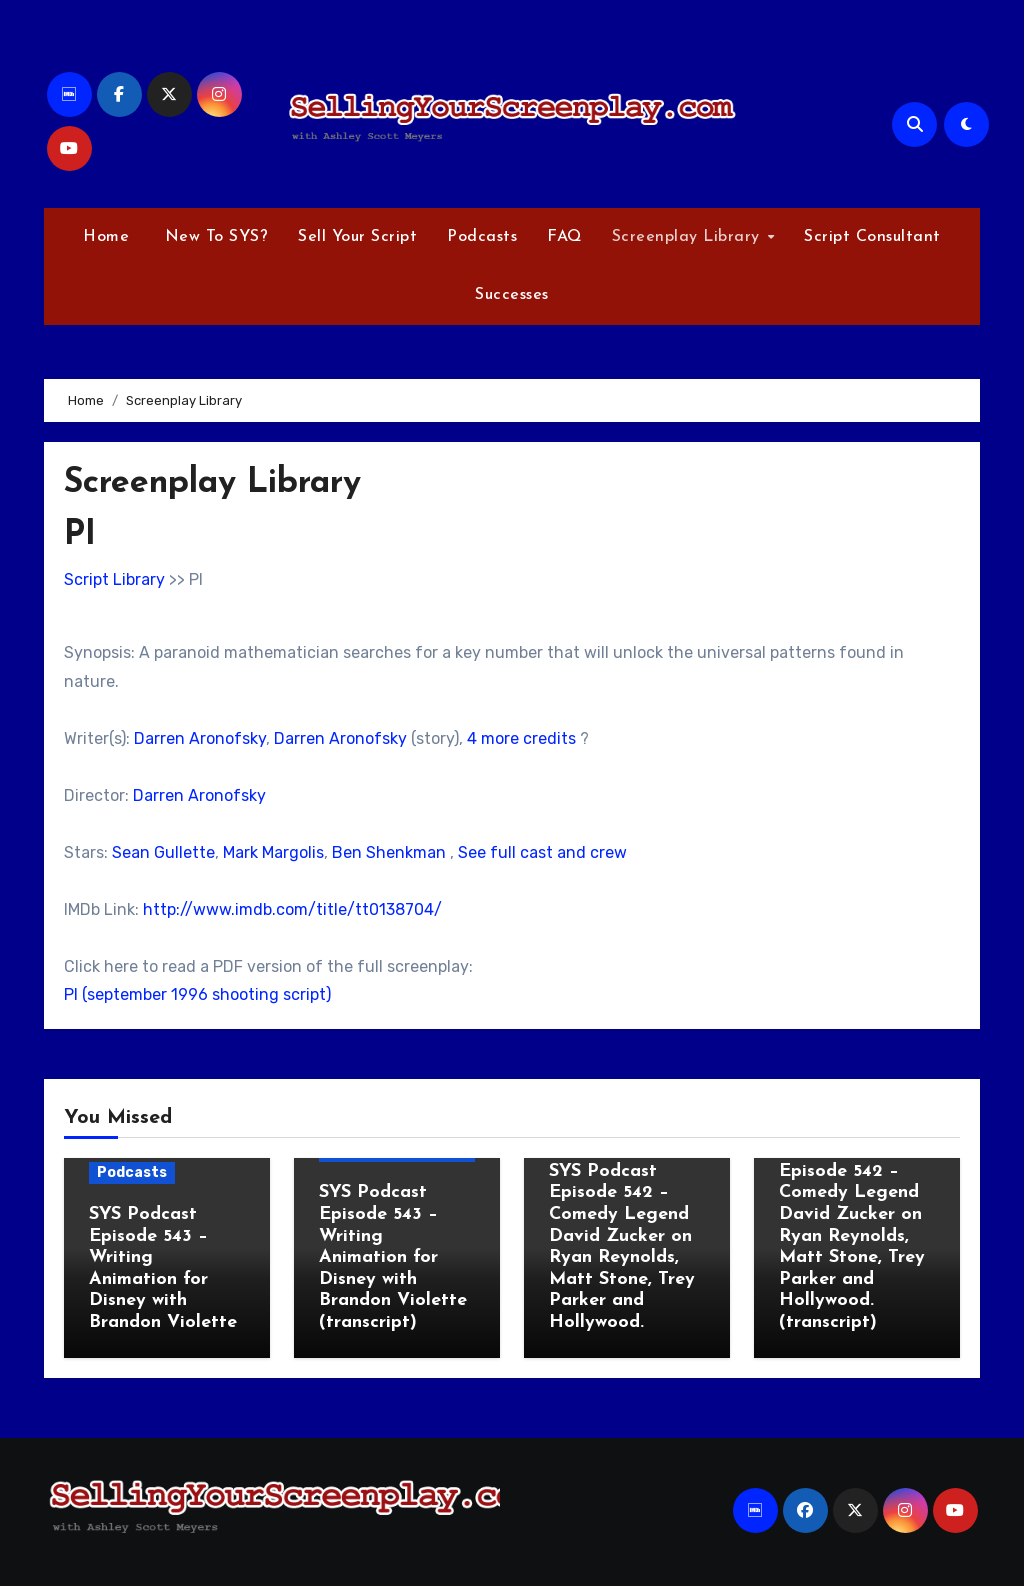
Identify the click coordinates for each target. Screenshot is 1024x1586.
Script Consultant (872, 237)
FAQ (564, 237)
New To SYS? (213, 237)
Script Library (114, 579)
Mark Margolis (273, 852)
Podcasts (482, 237)
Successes (512, 295)
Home (106, 237)
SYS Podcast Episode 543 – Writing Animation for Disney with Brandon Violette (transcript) (393, 1257)
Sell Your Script (357, 237)
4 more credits (521, 738)
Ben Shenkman (389, 852)
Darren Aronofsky (200, 738)
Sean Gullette (163, 852)
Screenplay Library (689, 237)
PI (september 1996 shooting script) (197, 994)
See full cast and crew (542, 852)
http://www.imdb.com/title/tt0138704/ (292, 909)
